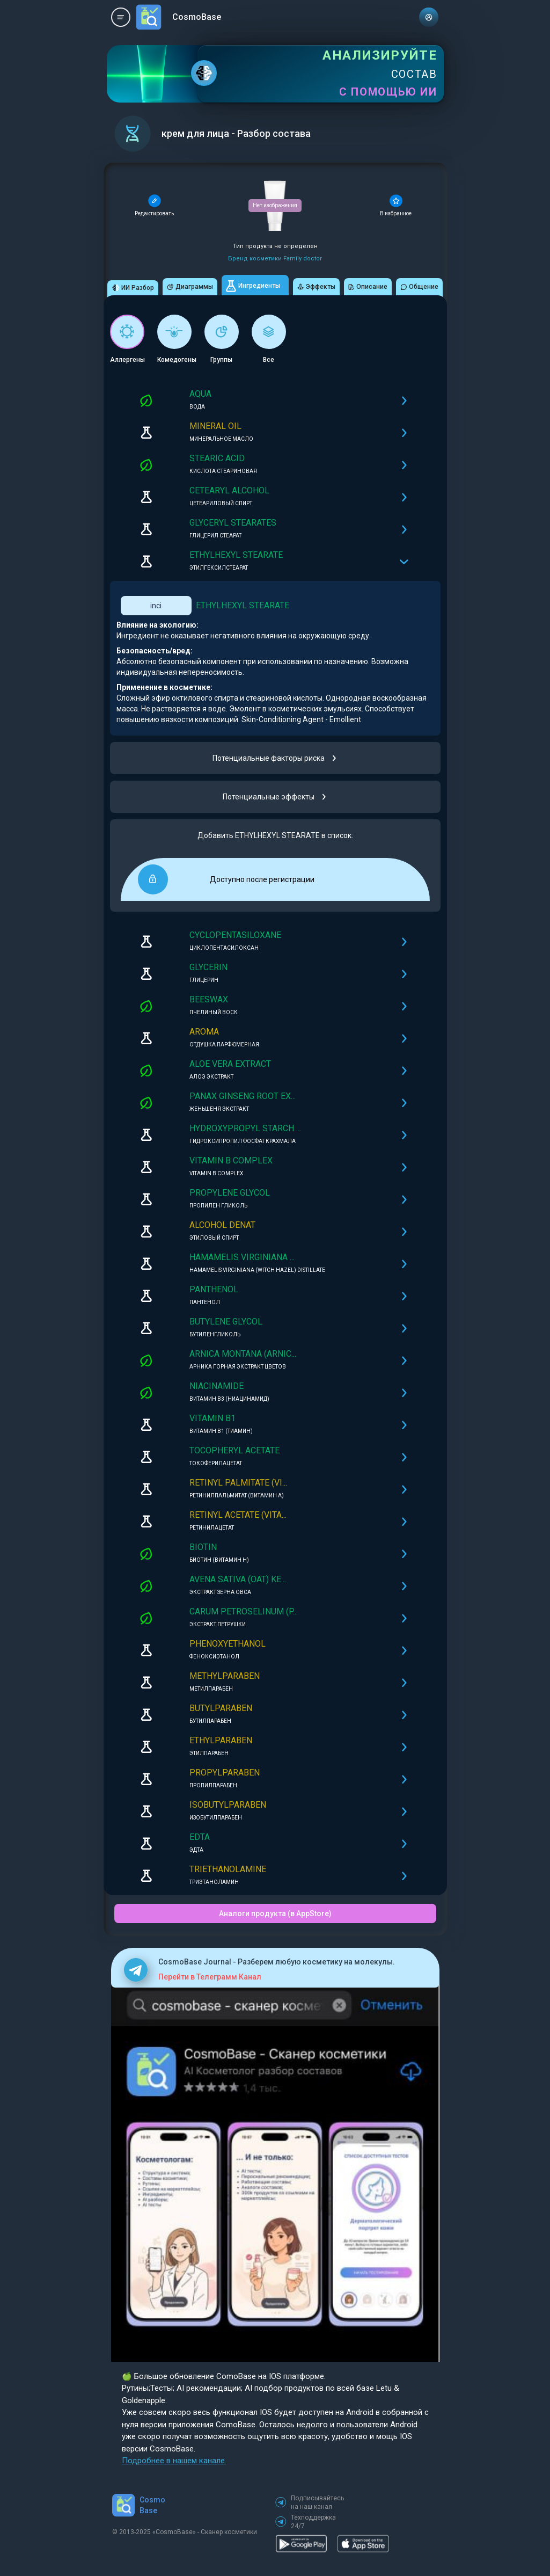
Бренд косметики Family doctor (275, 258)
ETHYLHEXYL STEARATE (242, 605)
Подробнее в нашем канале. (174, 2460)
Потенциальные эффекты (275, 796)
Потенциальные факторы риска (275, 758)
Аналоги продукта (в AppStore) (275, 1913)
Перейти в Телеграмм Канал (209, 1977)
